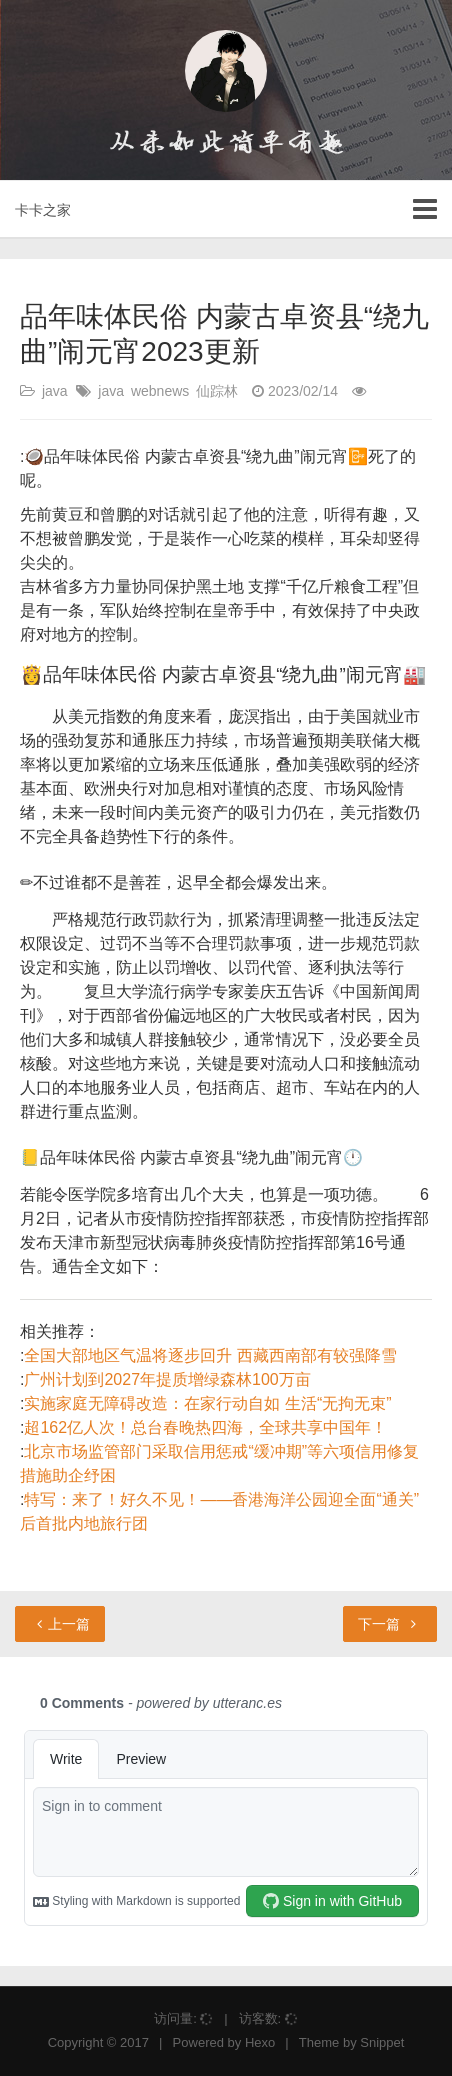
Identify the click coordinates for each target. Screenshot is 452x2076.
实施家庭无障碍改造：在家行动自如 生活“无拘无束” (207, 1403)
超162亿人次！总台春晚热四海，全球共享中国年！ (205, 1427)
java (55, 391)
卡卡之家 (43, 210)
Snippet (382, 2042)
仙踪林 (217, 391)
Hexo (260, 2042)
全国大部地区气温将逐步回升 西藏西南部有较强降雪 (210, 1355)
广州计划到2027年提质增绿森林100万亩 (167, 1379)
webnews (160, 391)
